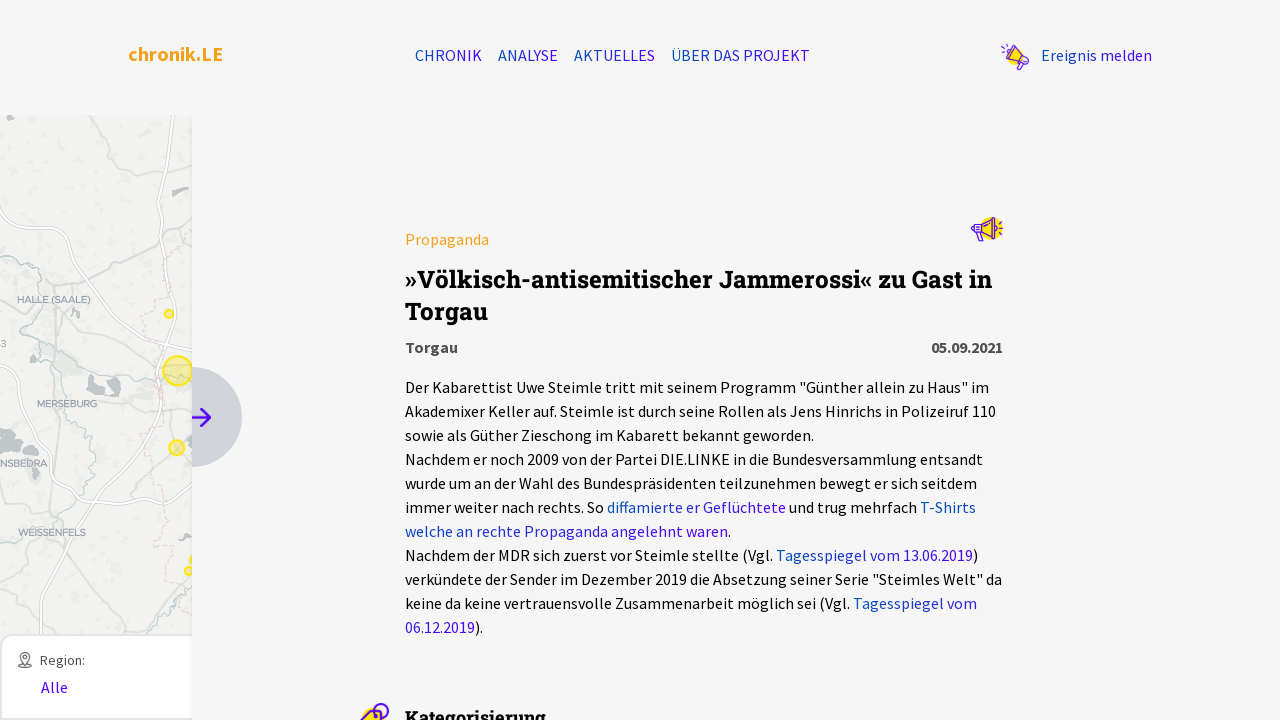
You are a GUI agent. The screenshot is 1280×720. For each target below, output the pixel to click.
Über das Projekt (740, 55)
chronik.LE (175, 53)
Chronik (448, 55)
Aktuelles (614, 55)
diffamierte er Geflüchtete (696, 507)
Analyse (528, 55)
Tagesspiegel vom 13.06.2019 (874, 555)
